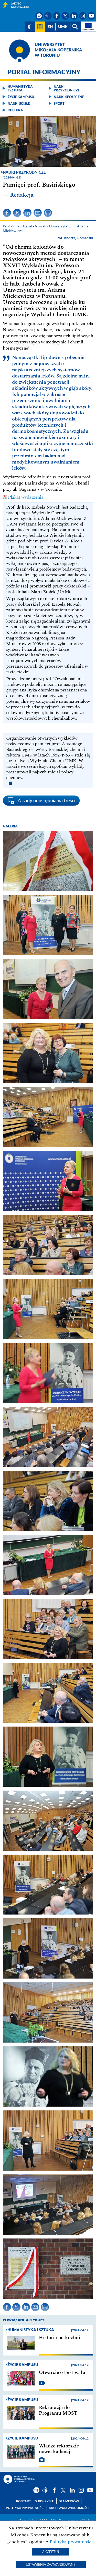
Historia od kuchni (59, 2338)
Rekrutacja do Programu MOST (58, 2410)
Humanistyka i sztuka (20, 88)
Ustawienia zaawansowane (51, 2564)
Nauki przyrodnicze (67, 88)
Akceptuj (50, 2552)
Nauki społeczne (69, 97)
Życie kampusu (21, 97)
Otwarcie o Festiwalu (62, 2372)
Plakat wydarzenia (26, 497)
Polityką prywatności (71, 2541)
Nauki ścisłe (19, 103)
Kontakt (23, 2501)
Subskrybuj (44, 2501)
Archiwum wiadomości (69, 2508)
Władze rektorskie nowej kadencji (59, 2449)
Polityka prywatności (25, 2508)
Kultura (15, 110)
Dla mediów (69, 2501)
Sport (59, 103)
